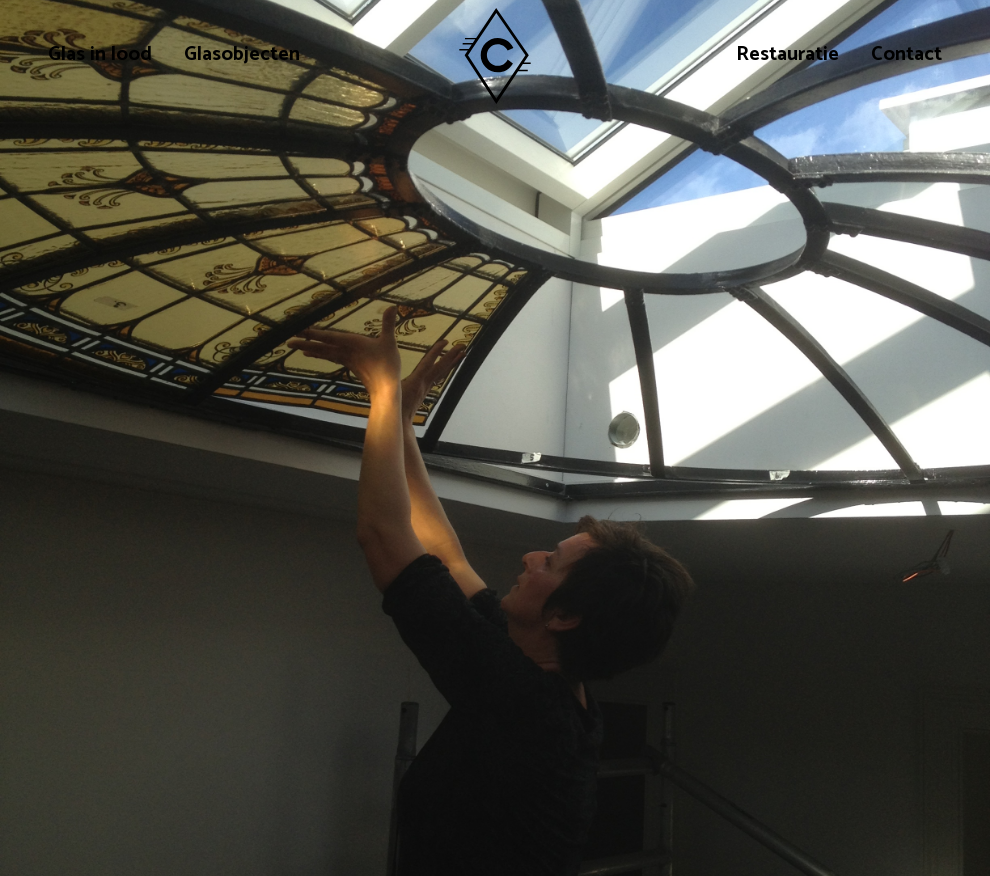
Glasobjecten (242, 56)
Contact (906, 56)
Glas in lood (100, 56)
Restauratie (787, 56)
